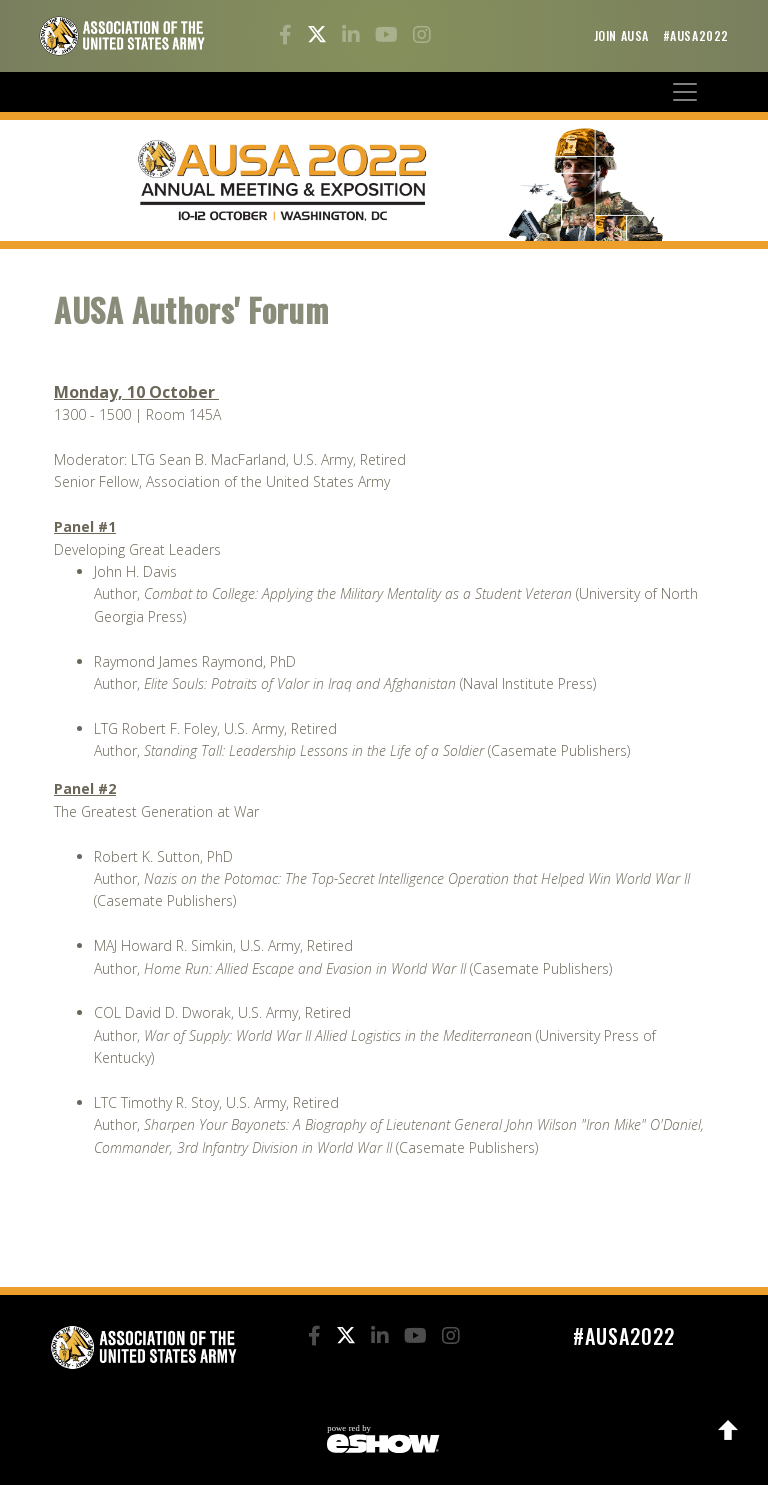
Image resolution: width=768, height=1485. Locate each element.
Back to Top (728, 1430)
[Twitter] (319, 36)
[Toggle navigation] (685, 92)
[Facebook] (288, 36)
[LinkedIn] (353, 36)
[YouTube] (389, 36)
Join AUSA (623, 35)
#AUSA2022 (696, 35)
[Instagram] (422, 36)
